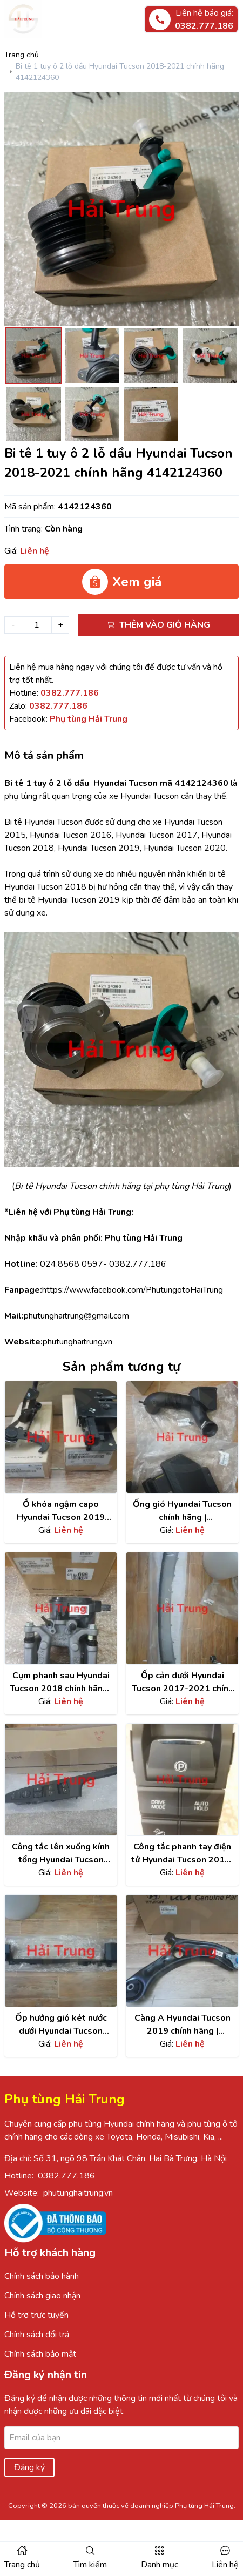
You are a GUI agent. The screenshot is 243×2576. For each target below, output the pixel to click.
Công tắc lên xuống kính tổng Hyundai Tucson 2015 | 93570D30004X (61, 1853)
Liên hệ (225, 2565)
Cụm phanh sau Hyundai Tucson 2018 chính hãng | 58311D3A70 (61, 1682)
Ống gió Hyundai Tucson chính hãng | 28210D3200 (182, 1511)
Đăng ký (29, 2467)
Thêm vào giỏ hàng (158, 625)
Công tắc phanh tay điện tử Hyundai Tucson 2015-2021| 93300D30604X (182, 1853)
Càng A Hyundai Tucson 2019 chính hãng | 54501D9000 (182, 2024)
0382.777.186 (66, 2176)
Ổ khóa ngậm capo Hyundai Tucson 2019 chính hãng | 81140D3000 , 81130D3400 (61, 1511)
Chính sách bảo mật (40, 2354)
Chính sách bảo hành (41, 2276)
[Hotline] (69, 693)
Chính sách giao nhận (42, 2296)
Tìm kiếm (90, 2565)
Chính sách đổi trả (36, 2334)
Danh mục (159, 2565)
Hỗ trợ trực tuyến (36, 2315)
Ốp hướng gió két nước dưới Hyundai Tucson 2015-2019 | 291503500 (61, 2024)
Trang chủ (21, 55)
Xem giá (121, 582)
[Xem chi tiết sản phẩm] (60, 1437)
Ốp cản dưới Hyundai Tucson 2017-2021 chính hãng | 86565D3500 (182, 1682)
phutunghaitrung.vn (78, 2193)
